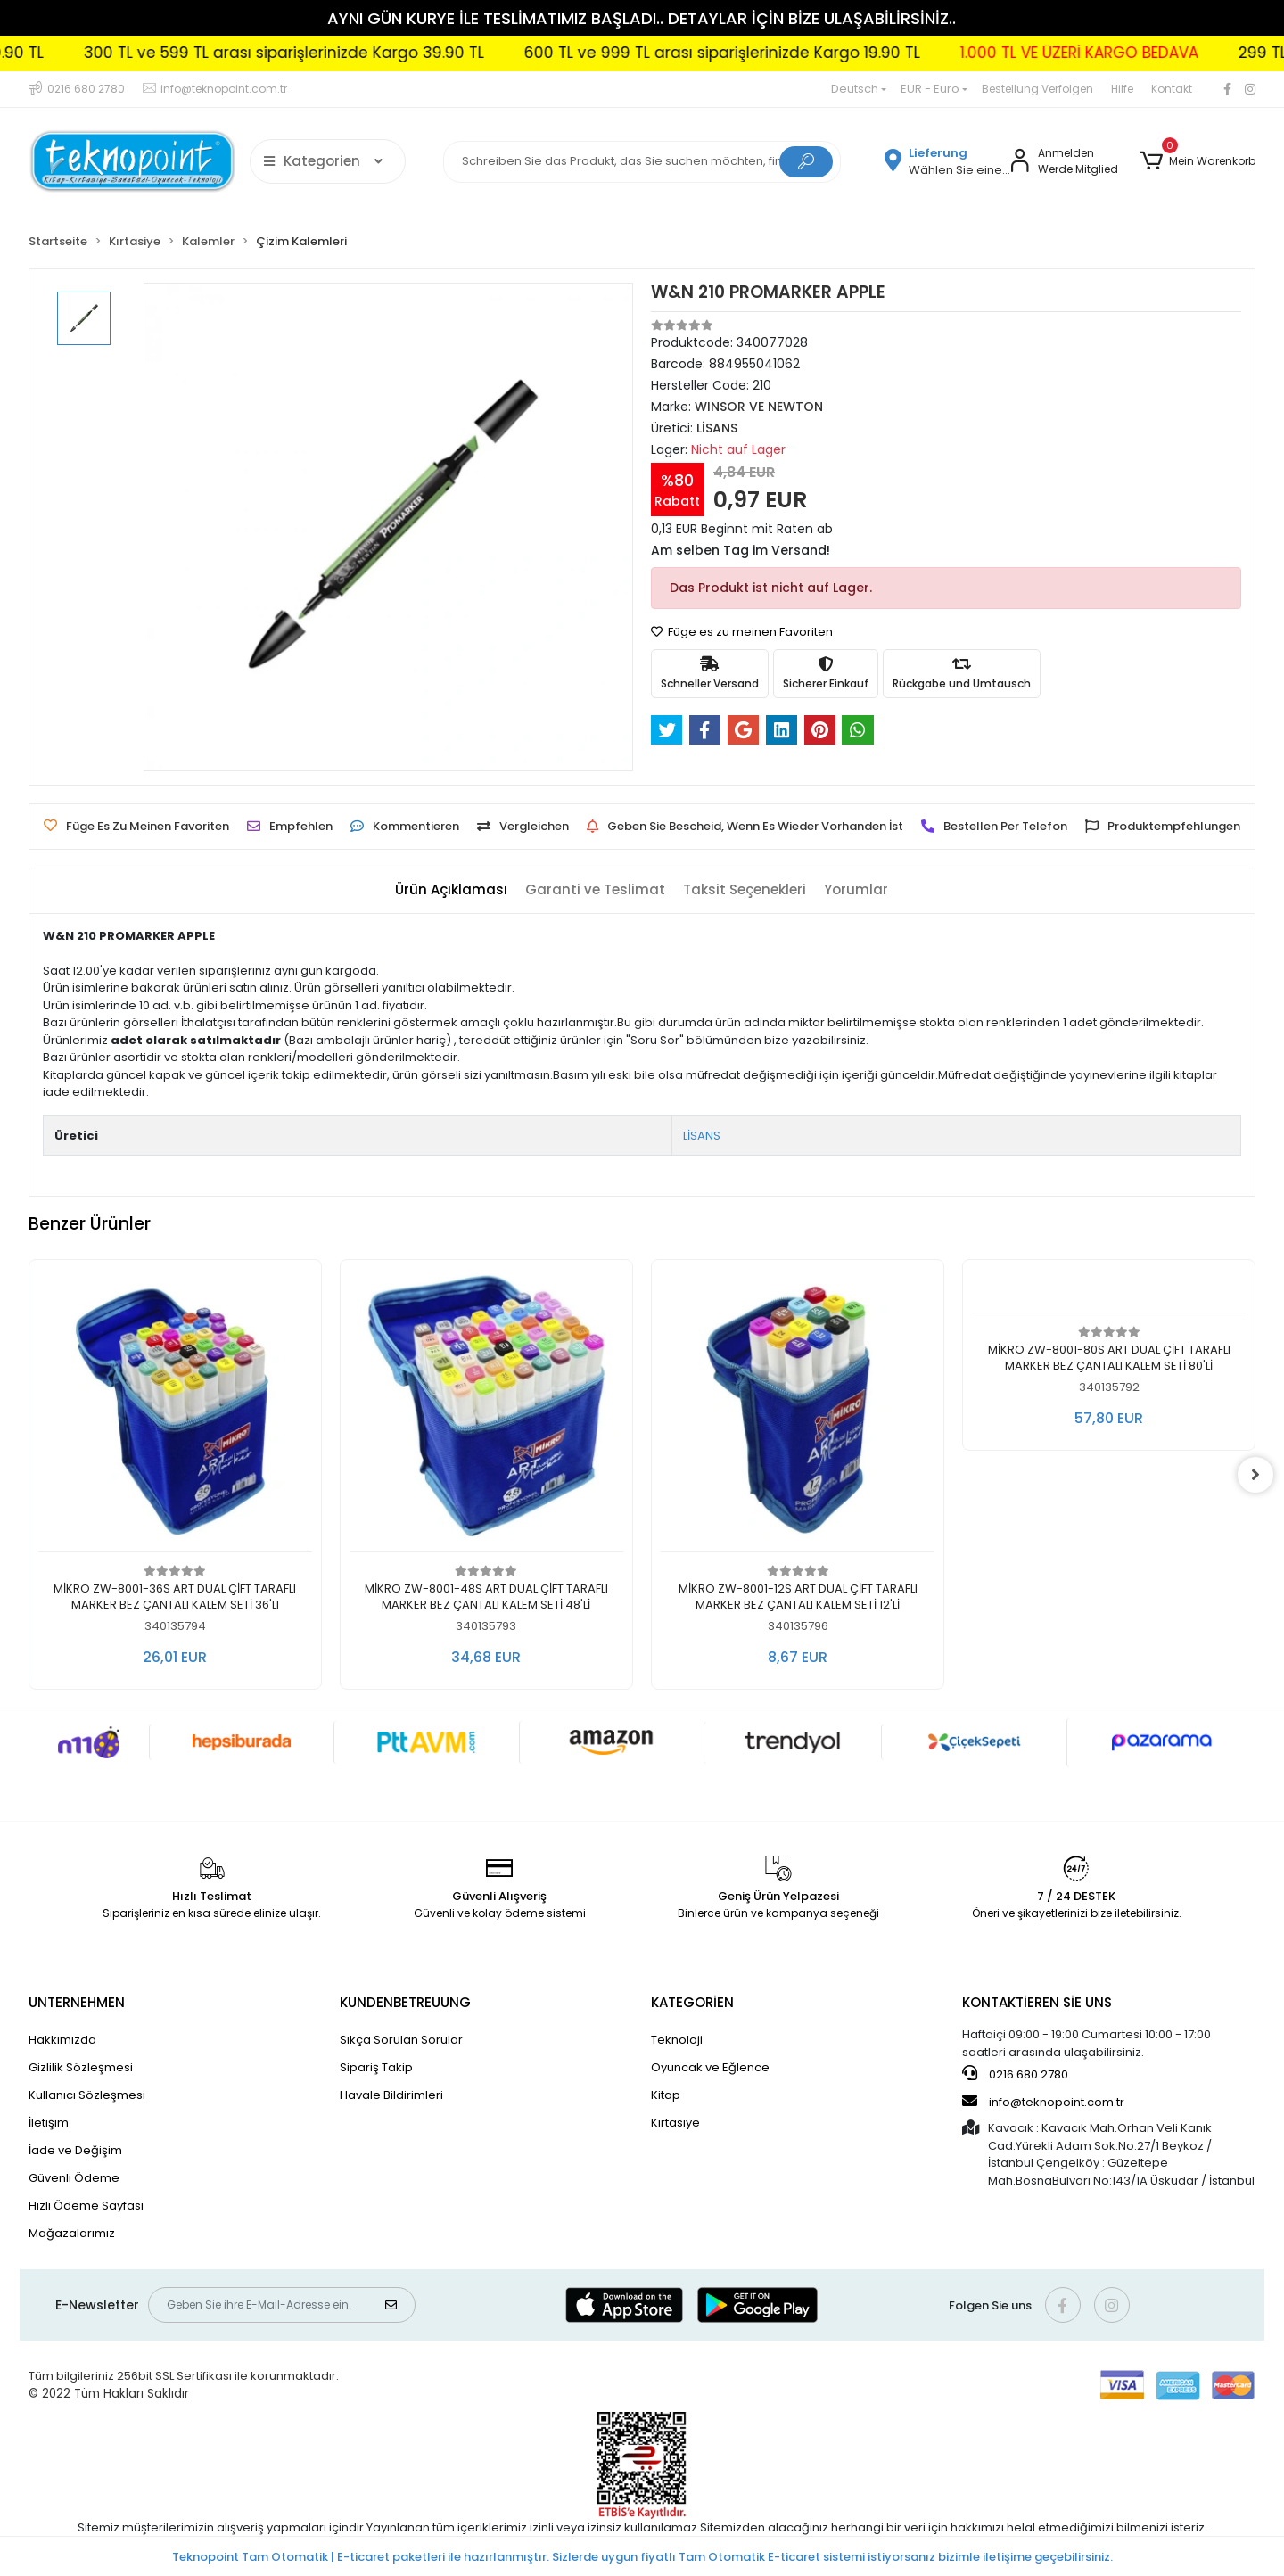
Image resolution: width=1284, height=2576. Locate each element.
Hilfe (1122, 88)
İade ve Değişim (75, 2150)
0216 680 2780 (1015, 2074)
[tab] (451, 890)
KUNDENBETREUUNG (405, 2002)
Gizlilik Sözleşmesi (81, 2067)
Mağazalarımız (72, 2233)
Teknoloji (677, 2039)
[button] (1197, 161)
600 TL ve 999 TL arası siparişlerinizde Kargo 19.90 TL (784, 52)
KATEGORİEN (692, 2002)
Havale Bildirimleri (391, 2094)
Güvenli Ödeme (74, 2177)
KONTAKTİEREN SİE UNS (1037, 2002)
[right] (1255, 1474)
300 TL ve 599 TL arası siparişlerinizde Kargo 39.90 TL (345, 52)
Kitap (665, 2094)
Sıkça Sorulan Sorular (401, 2039)
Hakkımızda (62, 2039)
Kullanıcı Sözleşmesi (87, 2094)
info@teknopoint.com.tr (1043, 2102)
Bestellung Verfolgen (1037, 88)
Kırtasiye (675, 2122)
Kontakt (1171, 88)
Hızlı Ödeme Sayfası (86, 2205)
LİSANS (701, 1135)
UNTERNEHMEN (77, 2002)
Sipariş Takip (376, 2067)
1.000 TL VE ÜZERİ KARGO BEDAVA (1141, 52)
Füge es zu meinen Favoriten (742, 631)
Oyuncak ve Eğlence (710, 2067)
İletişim (49, 2122)
